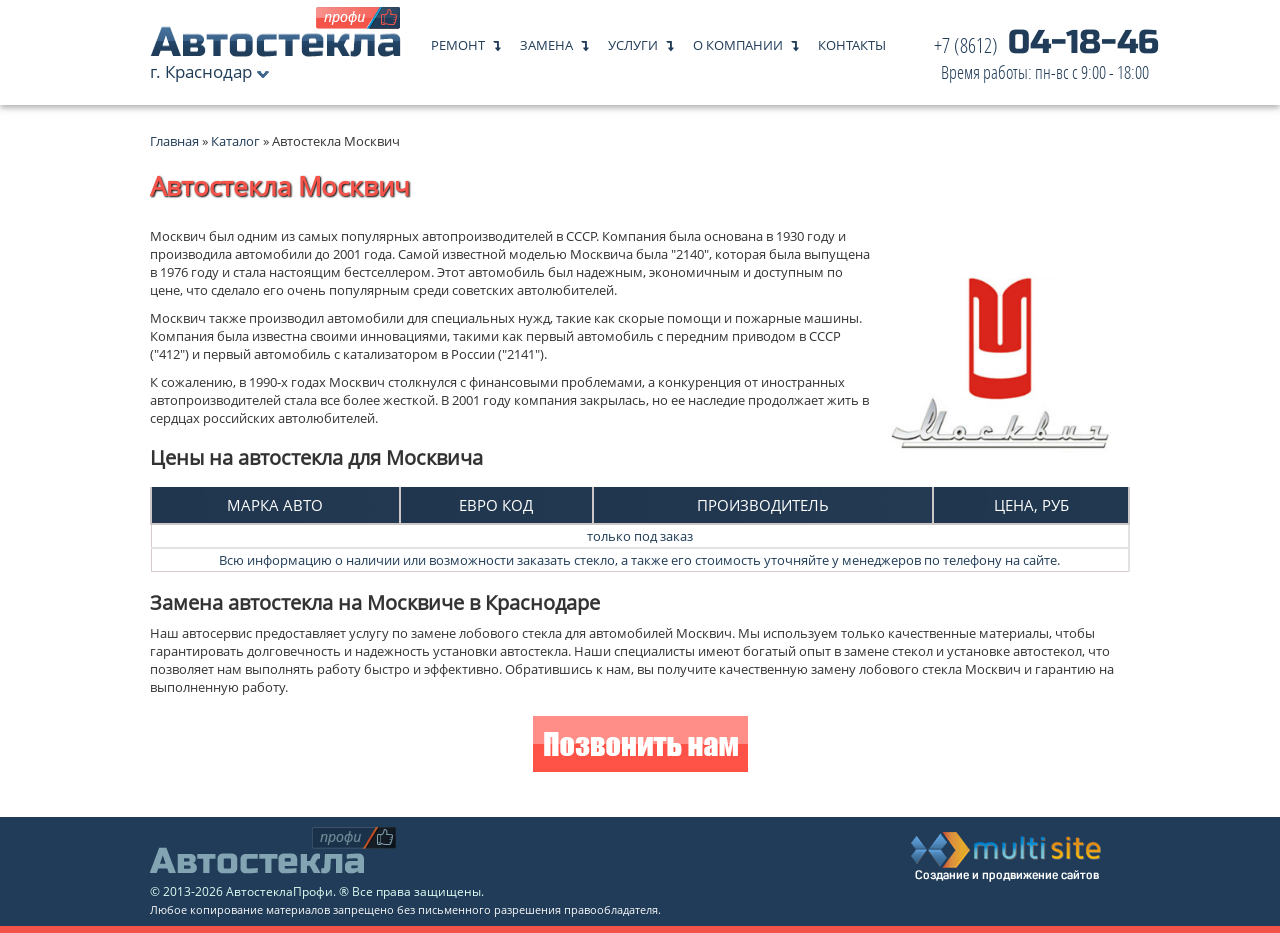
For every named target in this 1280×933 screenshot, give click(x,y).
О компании (738, 40)
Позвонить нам (640, 746)
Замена (546, 40)
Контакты (852, 40)
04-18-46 (1046, 59)
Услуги (633, 40)
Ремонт (458, 40)
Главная (174, 141)
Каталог (237, 141)
